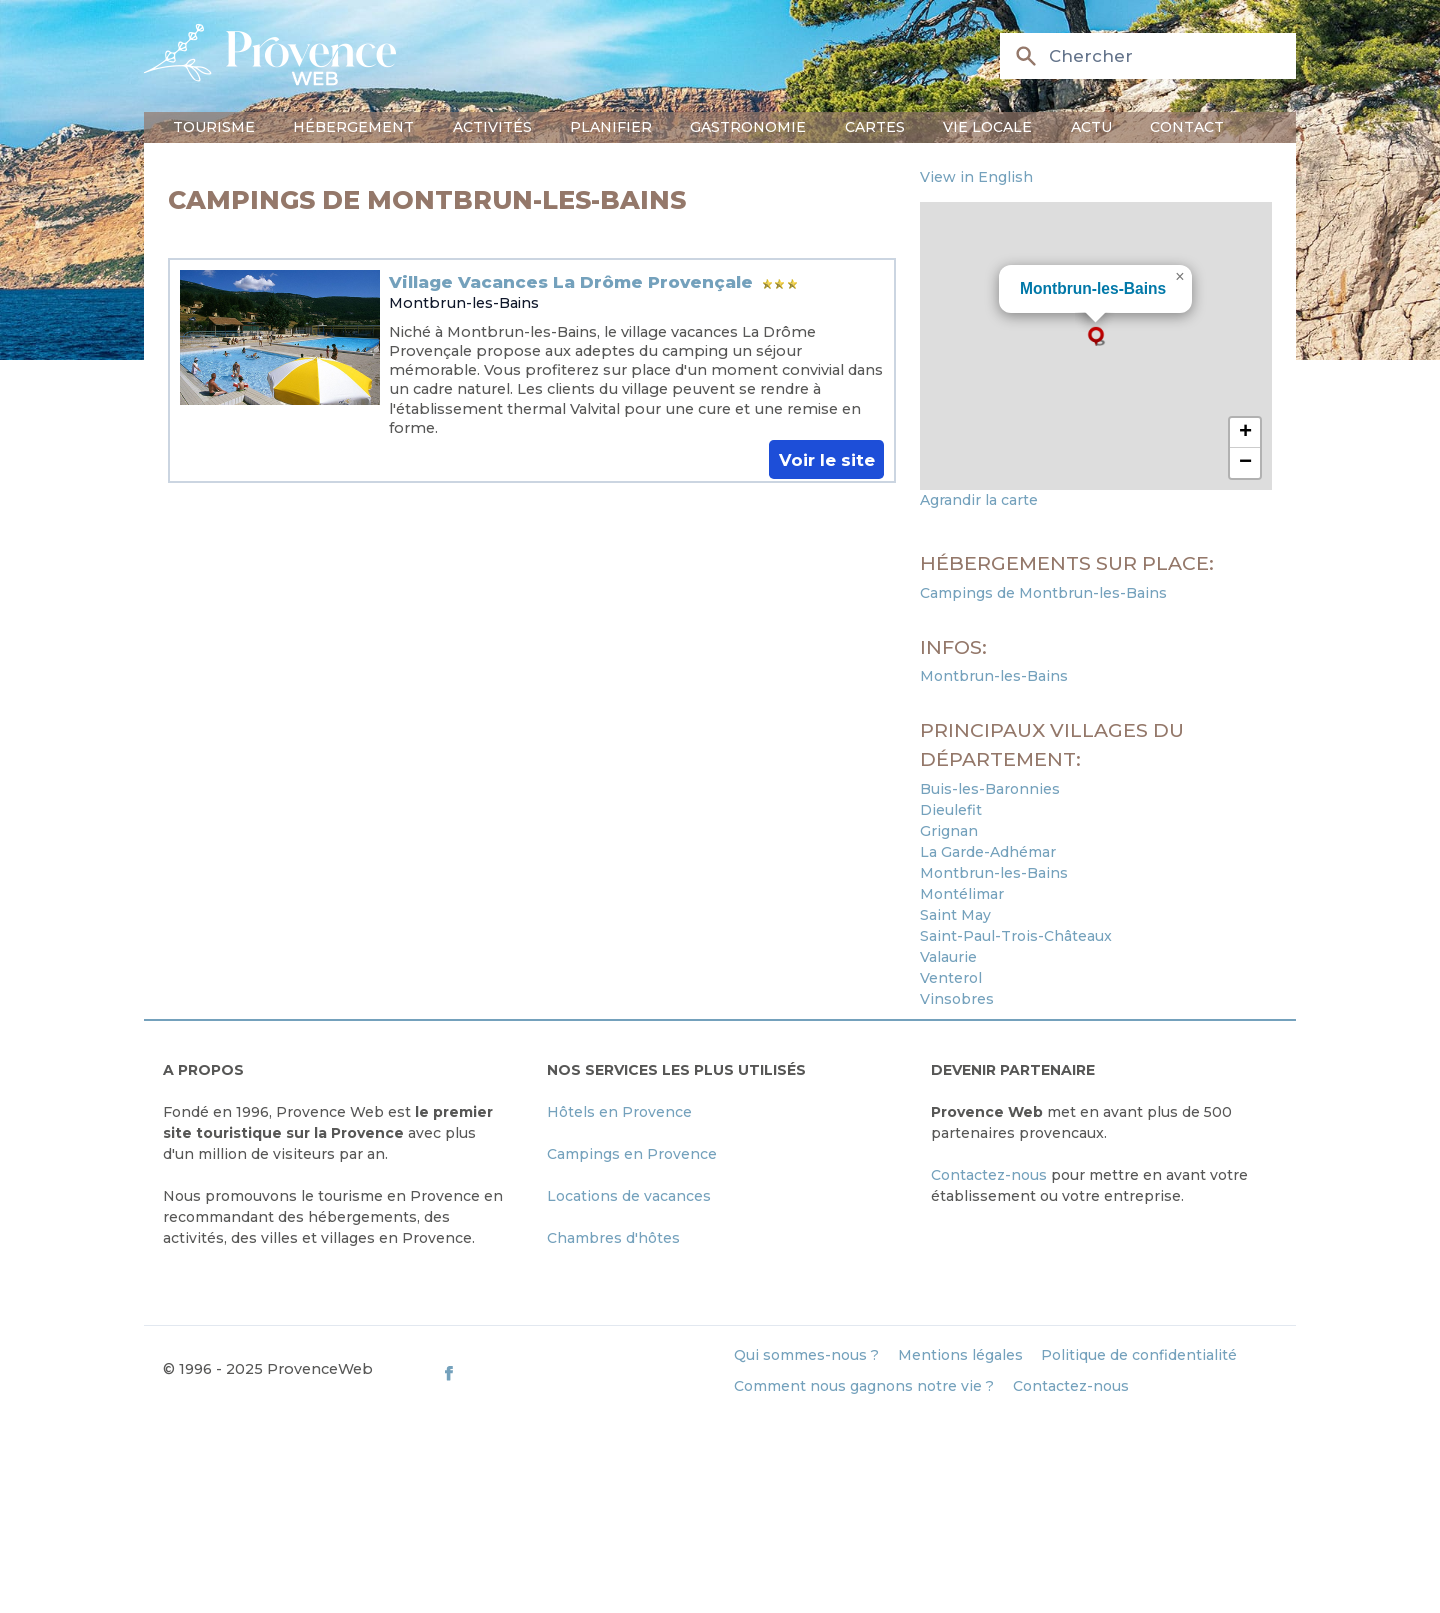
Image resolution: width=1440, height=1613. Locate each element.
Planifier (611, 127)
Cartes (875, 127)
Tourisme (214, 127)
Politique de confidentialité (1139, 1355)
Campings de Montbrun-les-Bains (1043, 593)
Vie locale (987, 127)
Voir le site (827, 459)
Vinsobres (957, 999)
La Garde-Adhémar (988, 852)
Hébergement (353, 127)
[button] (1096, 336)
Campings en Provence (632, 1154)
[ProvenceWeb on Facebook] (578, 1373)
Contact (1187, 127)
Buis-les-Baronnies (990, 789)
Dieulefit (951, 810)
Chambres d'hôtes (613, 1238)
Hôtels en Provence (619, 1112)
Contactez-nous (989, 1175)
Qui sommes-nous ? (806, 1355)
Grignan (949, 831)
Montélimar (962, 894)
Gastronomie (748, 127)
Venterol (951, 978)
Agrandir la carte (979, 500)
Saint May (955, 915)
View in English (976, 177)
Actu (1091, 127)
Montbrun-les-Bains (464, 303)
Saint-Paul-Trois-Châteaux (1016, 936)
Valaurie (948, 957)
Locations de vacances (629, 1196)
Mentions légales (960, 1355)
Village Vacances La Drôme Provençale (571, 282)
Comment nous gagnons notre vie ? (864, 1386)
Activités (492, 127)
